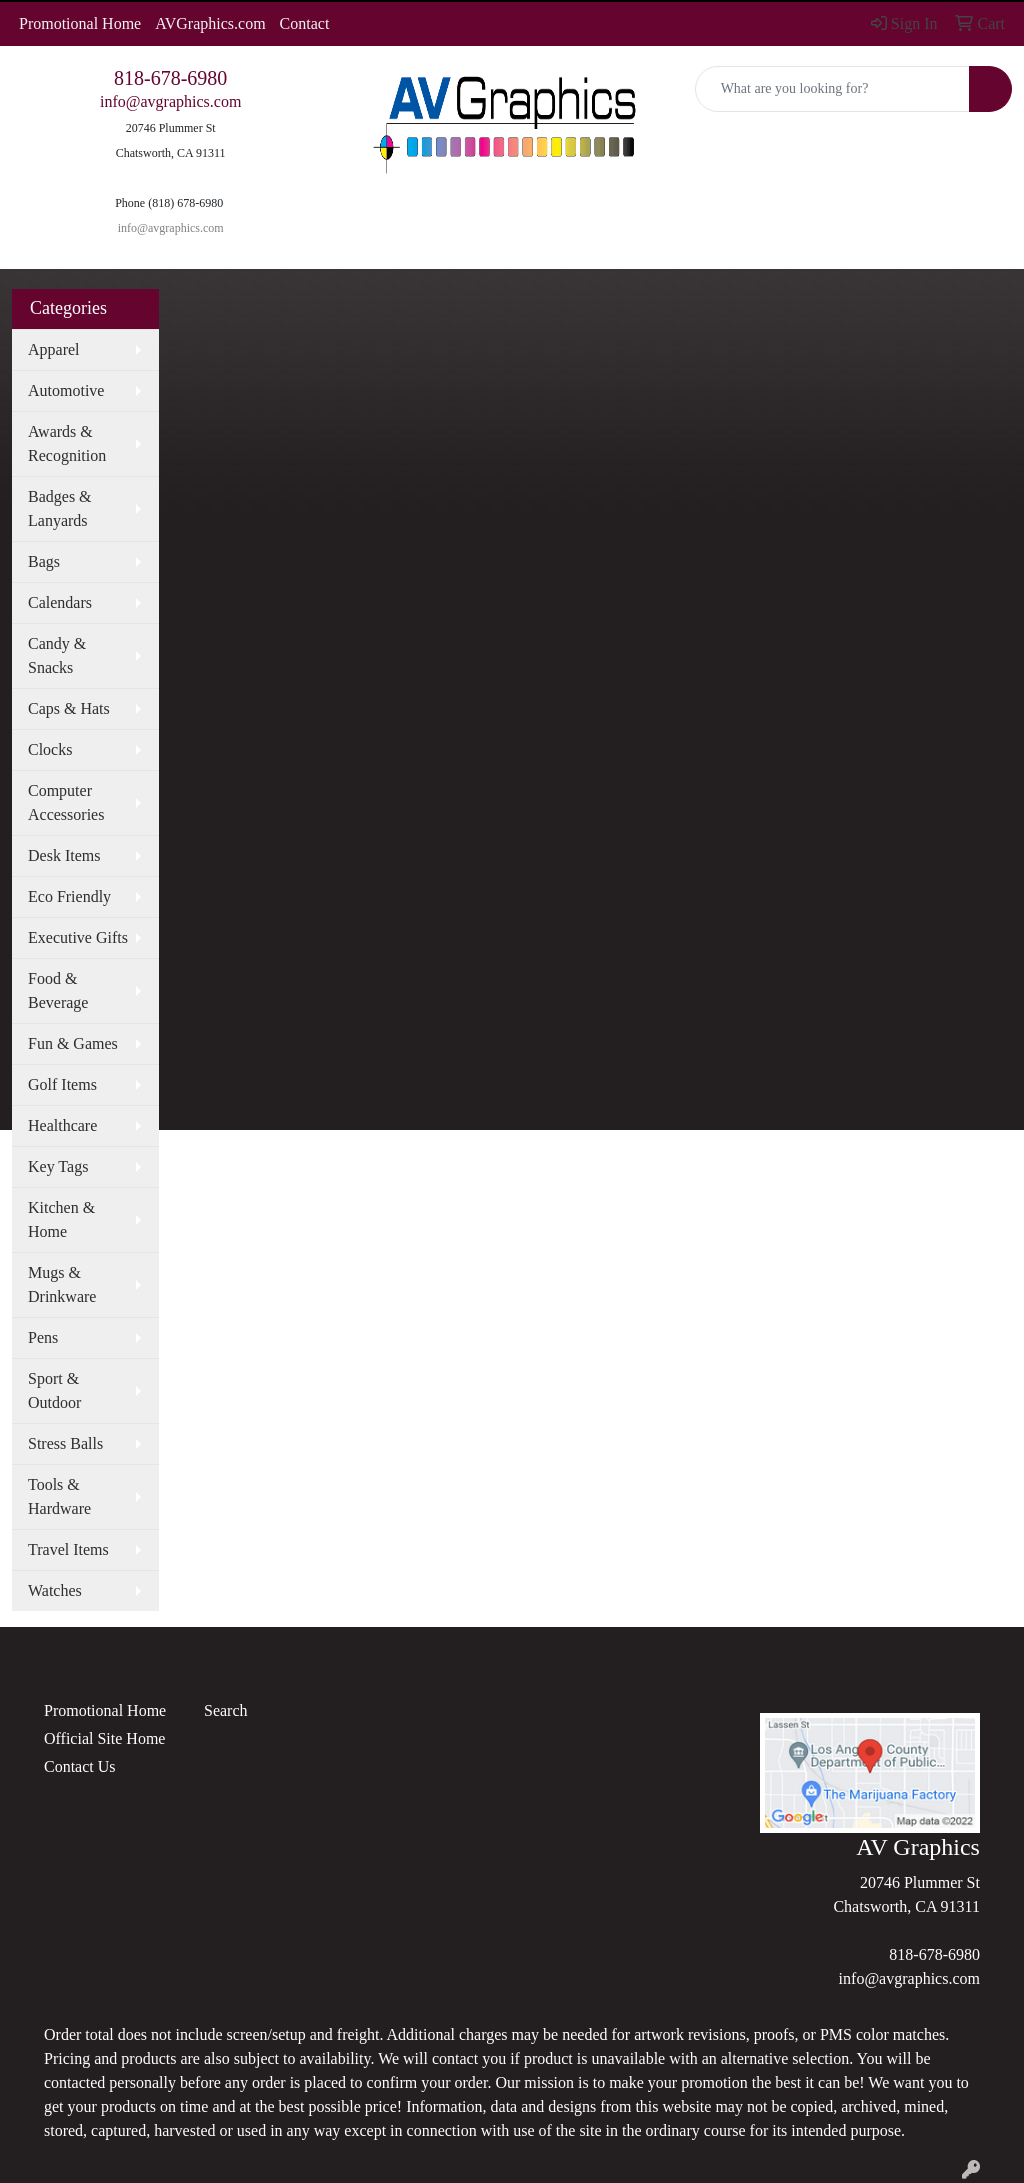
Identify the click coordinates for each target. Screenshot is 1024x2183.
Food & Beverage (58, 990)
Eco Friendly (69, 896)
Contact (305, 23)
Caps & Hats (69, 708)
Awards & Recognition (67, 443)
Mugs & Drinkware (62, 1284)
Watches (55, 1590)
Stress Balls (65, 1443)
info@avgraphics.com (170, 101)
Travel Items (68, 1549)
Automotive (66, 390)
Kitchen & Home (61, 1219)
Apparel (54, 349)
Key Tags (58, 1166)
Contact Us (80, 1766)
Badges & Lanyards (60, 508)
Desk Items (64, 855)
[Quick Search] (832, 89)
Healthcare (62, 1125)
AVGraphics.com (210, 23)
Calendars (60, 602)
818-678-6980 (170, 78)
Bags (44, 561)
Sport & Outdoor (54, 1390)
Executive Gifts (78, 937)
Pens (43, 1337)
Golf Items (62, 1084)
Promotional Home (80, 23)
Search (226, 1710)
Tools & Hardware (59, 1496)
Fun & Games (73, 1043)
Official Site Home (104, 1738)
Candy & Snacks (57, 655)
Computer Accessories (66, 802)
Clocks (50, 749)
